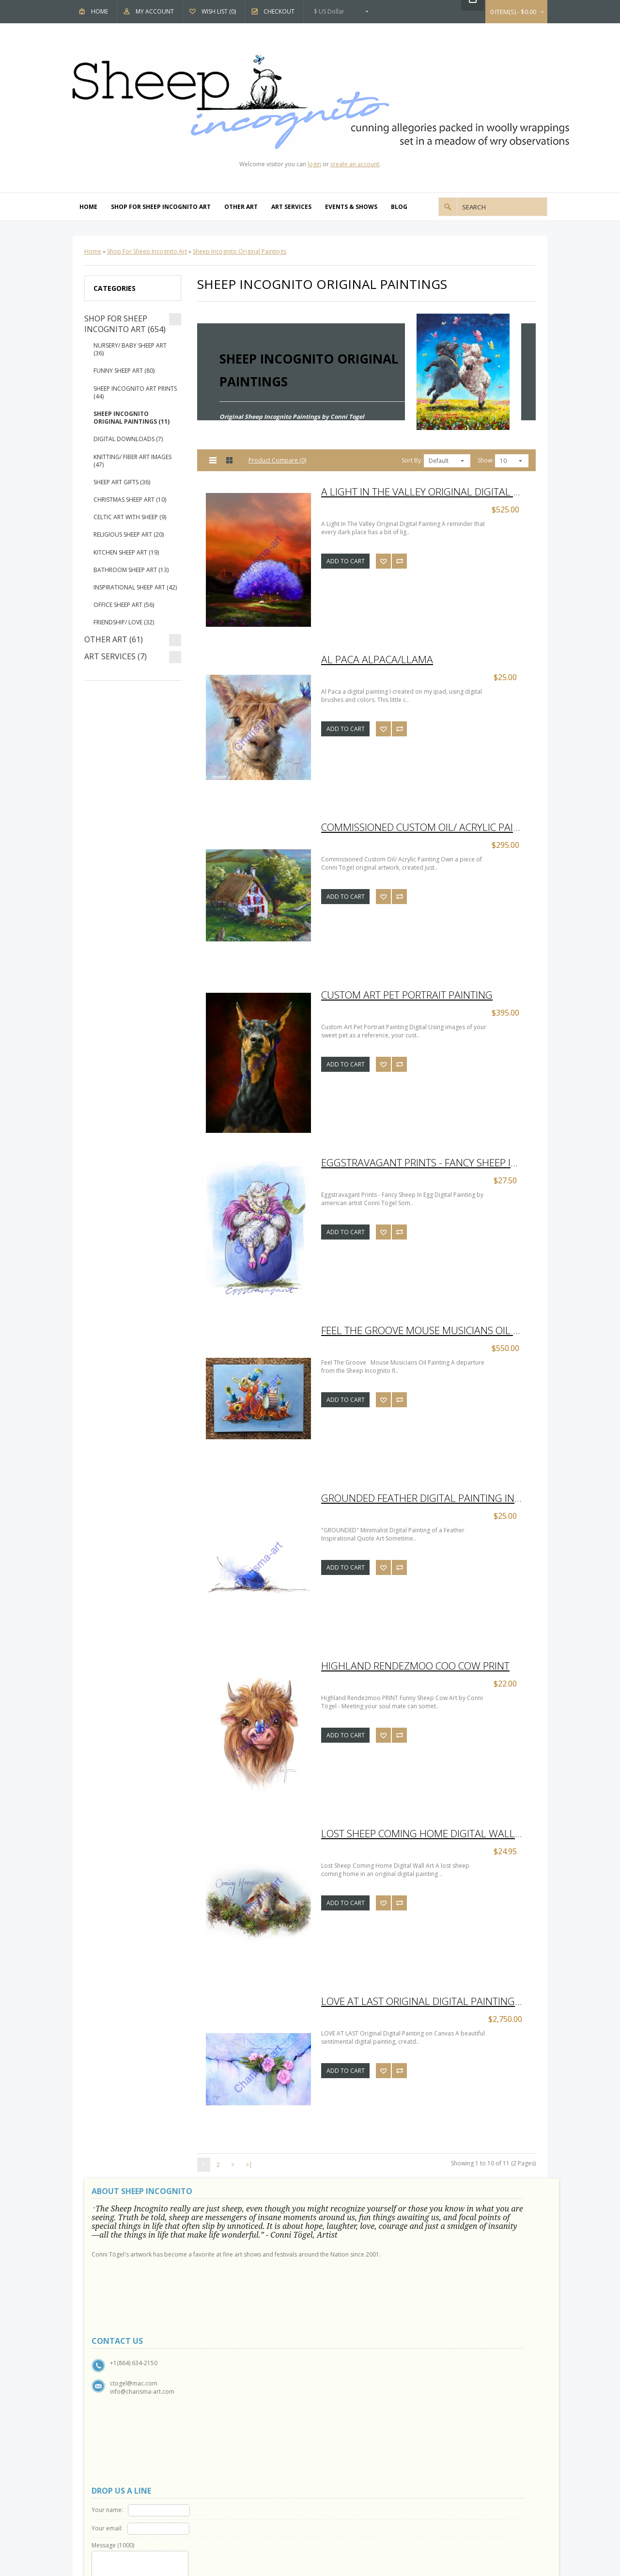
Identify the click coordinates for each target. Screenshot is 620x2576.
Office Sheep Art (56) (123, 605)
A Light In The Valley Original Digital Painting (426, 491)
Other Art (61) (113, 639)
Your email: (339, 2229)
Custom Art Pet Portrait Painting (407, 995)
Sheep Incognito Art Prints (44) (135, 392)
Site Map (224, 2391)
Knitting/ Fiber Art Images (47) (132, 461)
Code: (382, 2294)
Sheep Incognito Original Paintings (239, 251)
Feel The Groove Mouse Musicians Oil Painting (426, 1330)
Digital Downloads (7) (128, 439)
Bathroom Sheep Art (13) (131, 570)
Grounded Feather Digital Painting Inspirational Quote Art (426, 1498)
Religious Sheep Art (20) (128, 534)
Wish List (225, 2469)
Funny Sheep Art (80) (124, 370)
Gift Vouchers (347, 2380)
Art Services (291, 207)
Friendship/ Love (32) (123, 622)
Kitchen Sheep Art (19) (126, 552)
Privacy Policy (115, 2403)
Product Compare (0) (277, 460)
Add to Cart (345, 561)
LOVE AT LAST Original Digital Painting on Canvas (426, 2001)
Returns (223, 2380)
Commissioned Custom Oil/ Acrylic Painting (426, 827)
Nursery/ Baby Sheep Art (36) (130, 349)
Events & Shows (351, 207)
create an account (354, 164)
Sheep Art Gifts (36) (121, 482)
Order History (232, 2458)
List (212, 460)
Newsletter (228, 2480)
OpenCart (281, 2507)
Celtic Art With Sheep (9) (129, 517)
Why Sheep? (113, 2380)
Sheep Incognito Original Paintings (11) (131, 418)
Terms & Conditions (124, 2414)
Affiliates (341, 2391)
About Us (110, 2369)
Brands (339, 2369)
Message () (345, 2246)
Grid (229, 460)
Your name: (340, 2210)
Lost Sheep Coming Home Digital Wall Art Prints (426, 1833)
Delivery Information (125, 2425)
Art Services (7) (115, 656)
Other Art (241, 207)
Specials (340, 2403)
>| (249, 2165)
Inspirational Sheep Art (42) (135, 587)
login (314, 164)
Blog (399, 207)
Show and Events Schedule (133, 2391)
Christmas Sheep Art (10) (129, 499)
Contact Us (228, 2369)
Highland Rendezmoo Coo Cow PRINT (415, 1665)
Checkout (279, 11)
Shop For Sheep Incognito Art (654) (125, 323)
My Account (155, 11)
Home (99, 11)
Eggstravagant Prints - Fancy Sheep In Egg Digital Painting (426, 1162)
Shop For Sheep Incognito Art (161, 207)
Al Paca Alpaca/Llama (377, 659)
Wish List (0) (219, 11)
